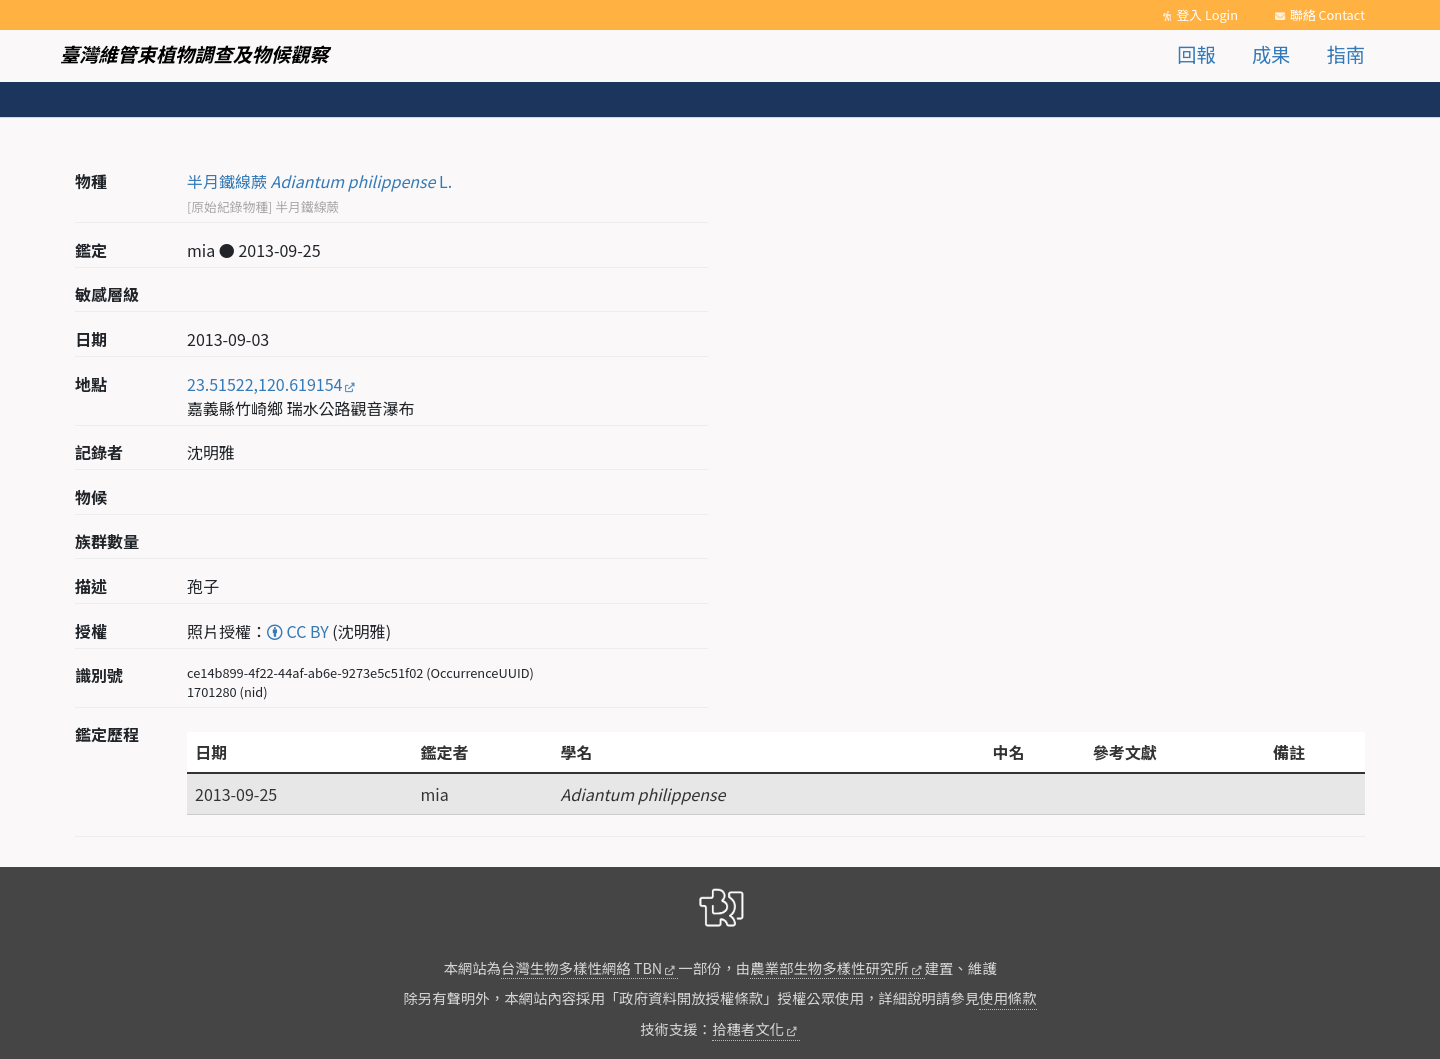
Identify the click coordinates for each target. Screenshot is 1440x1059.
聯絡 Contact (1327, 14)
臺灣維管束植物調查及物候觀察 (194, 54)
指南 (1346, 54)
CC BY (298, 631)
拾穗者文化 (748, 1028)
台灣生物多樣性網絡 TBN (581, 967)
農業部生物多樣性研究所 (829, 967)
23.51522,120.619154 (264, 384)
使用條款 (1008, 997)
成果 (1271, 54)
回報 (1196, 54)
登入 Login (1207, 14)
